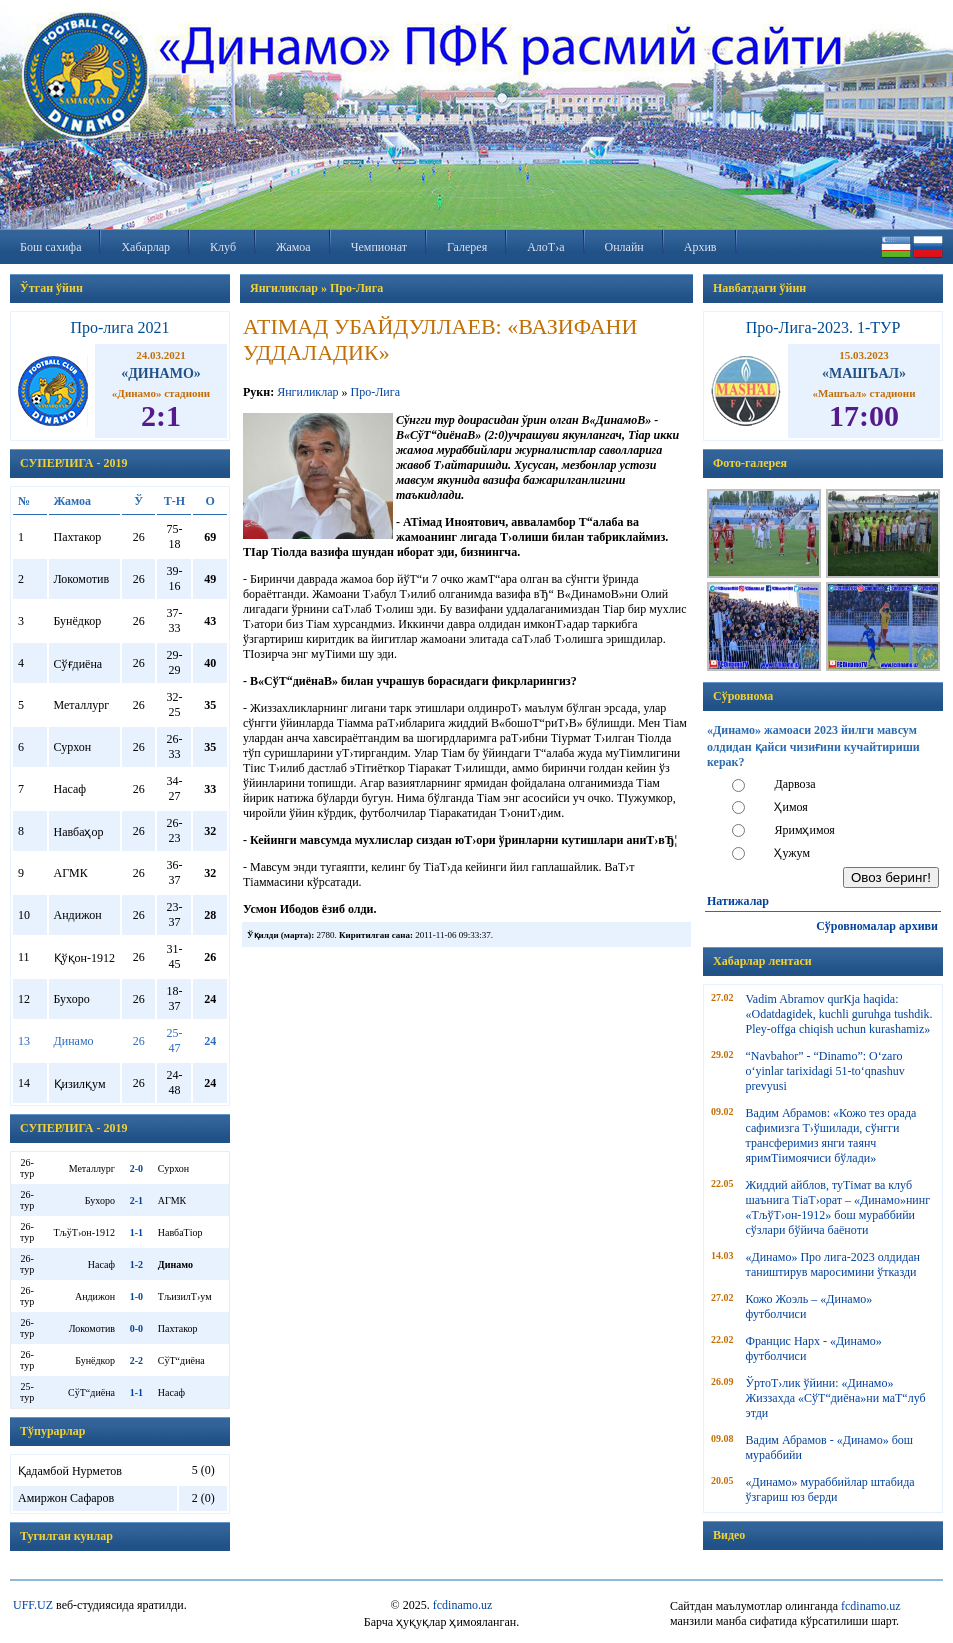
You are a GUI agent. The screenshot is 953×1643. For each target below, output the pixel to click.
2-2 (136, 1360)
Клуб (223, 247)
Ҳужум (792, 853)
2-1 (136, 1200)
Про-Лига (374, 392)
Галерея (467, 247)
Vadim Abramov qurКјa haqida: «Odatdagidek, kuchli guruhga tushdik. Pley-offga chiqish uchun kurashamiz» (839, 1014)
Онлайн (624, 247)
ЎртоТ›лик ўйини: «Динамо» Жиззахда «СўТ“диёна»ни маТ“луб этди (836, 1398)
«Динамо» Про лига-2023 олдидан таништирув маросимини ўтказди (833, 1264)
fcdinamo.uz (463, 1605)
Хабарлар (145, 247)
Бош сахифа (50, 247)
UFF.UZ (33, 1605)
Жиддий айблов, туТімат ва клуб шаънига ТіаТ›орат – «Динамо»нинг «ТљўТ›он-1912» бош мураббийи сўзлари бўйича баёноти (838, 1207)
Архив (700, 247)
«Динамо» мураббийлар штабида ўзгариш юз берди (830, 1489)
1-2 (136, 1264)
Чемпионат (379, 247)
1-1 (136, 1232)
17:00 (864, 415)
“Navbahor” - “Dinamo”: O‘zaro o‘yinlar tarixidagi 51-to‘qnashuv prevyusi (825, 1071)
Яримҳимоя (804, 830)
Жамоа (293, 247)
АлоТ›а (545, 247)
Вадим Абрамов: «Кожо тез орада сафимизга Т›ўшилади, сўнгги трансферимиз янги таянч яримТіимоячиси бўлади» (831, 1135)
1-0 (136, 1296)
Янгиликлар (307, 392)
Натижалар (738, 901)
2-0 (136, 1168)
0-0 (136, 1328)
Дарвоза (794, 784)
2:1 (161, 415)
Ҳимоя (790, 807)
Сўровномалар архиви (877, 926)
